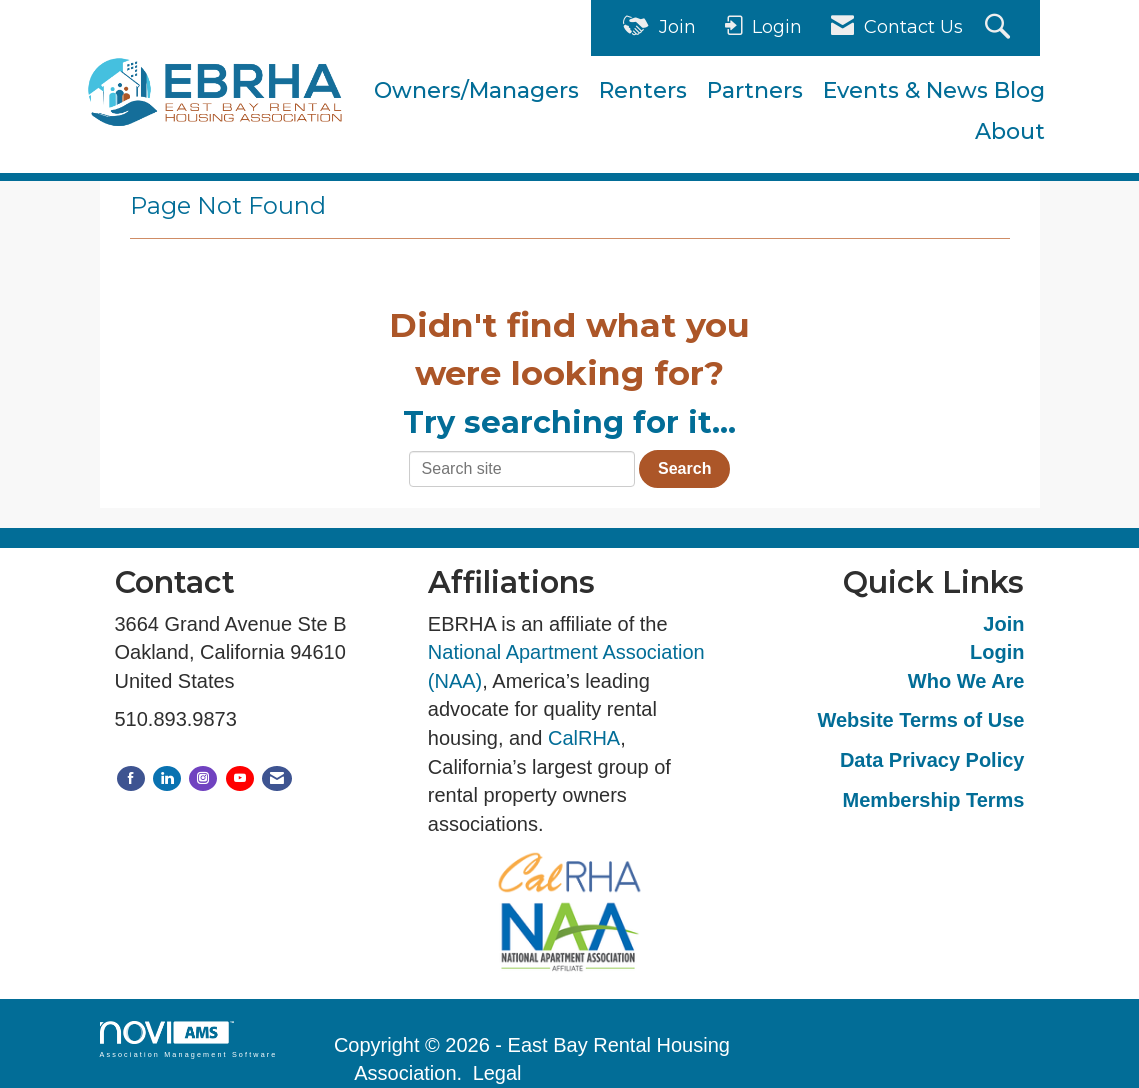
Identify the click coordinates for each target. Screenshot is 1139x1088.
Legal (497, 1073)
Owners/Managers (476, 90)
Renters (643, 90)
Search (684, 468)
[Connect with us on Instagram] (203, 778)
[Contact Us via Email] (277, 778)
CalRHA (584, 738)
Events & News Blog (934, 90)
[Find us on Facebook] (131, 778)
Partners (755, 90)
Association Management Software (189, 1039)
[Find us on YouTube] (240, 778)
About (1010, 131)
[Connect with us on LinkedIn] (167, 778)
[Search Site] (1000, 28)
